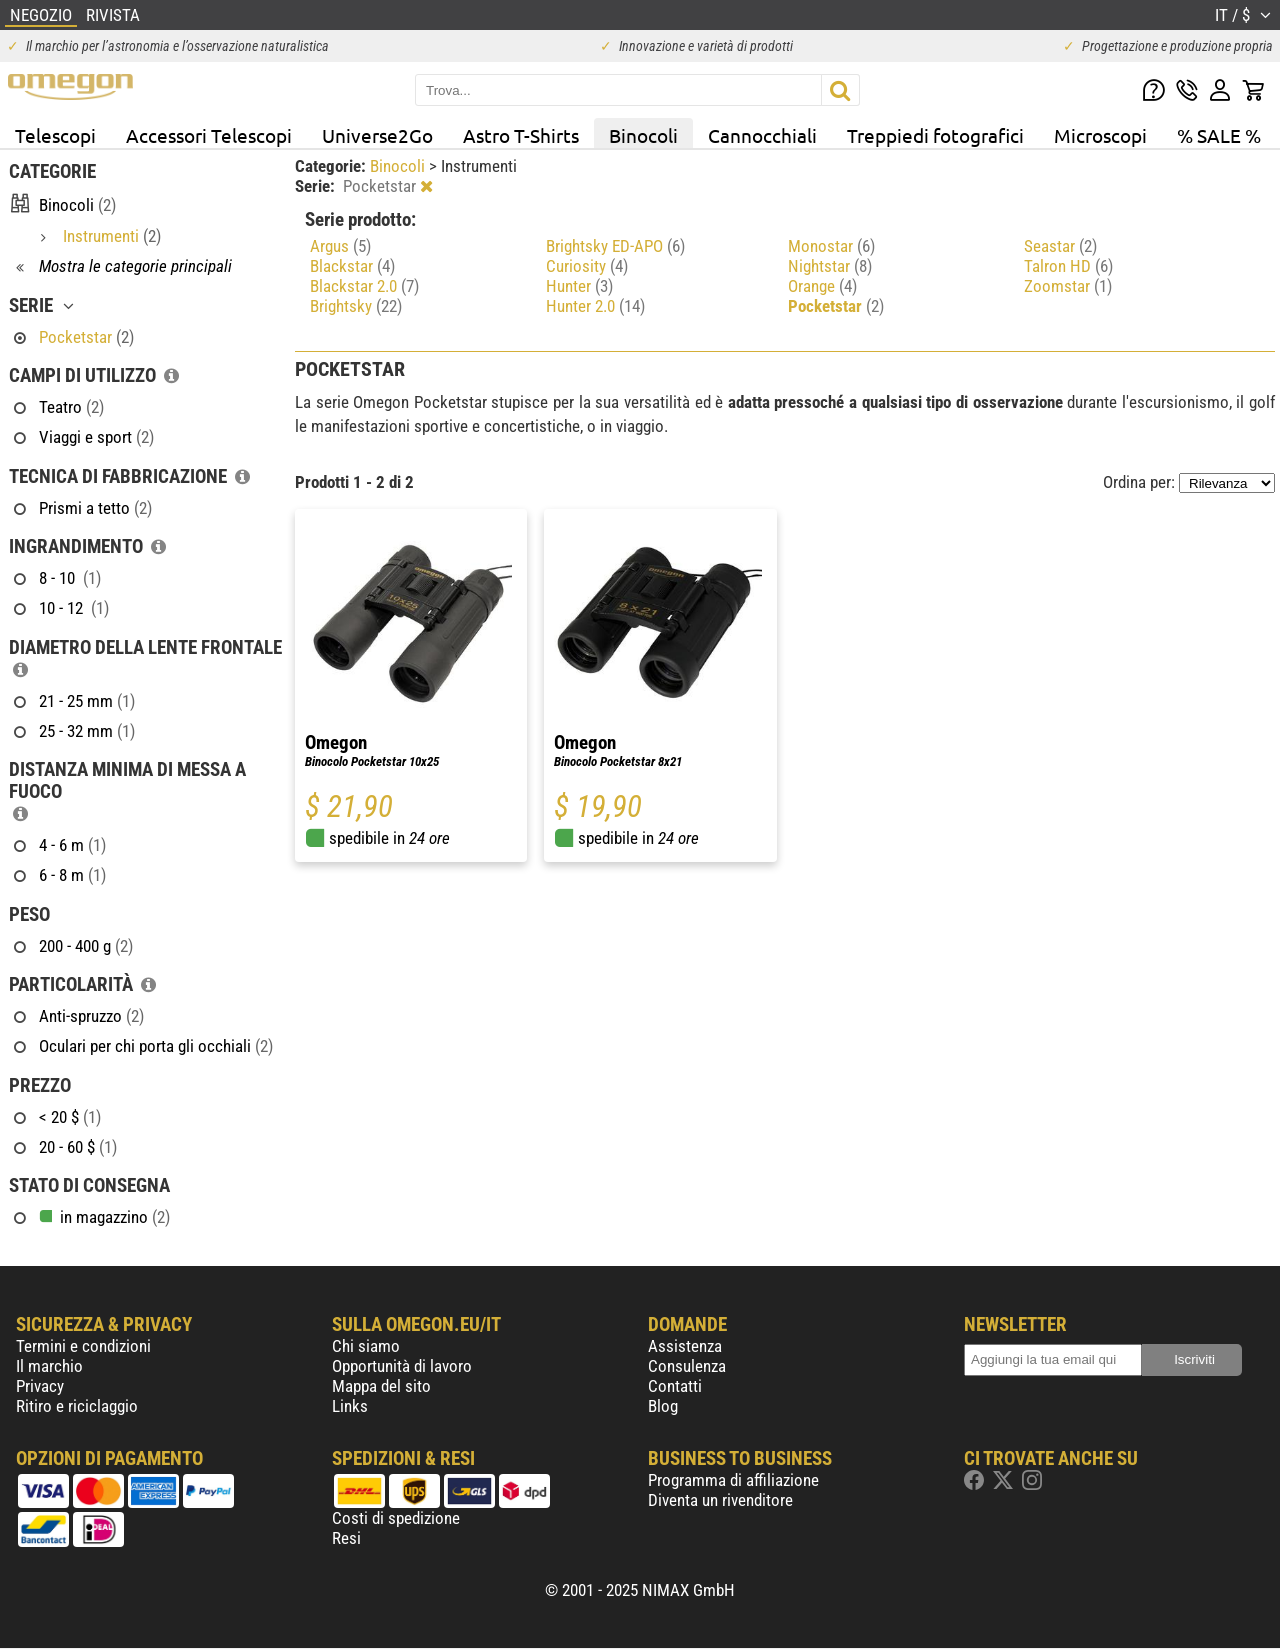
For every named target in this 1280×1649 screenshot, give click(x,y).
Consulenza (687, 1366)
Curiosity (587, 266)
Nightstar (830, 266)
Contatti (675, 1386)
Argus (340, 246)
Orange (822, 286)
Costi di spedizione (396, 1518)
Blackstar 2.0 (364, 286)
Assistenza (685, 1346)
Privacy (40, 1386)
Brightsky (356, 306)
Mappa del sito (381, 1386)
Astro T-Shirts (521, 135)
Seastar (1060, 246)
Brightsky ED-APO (615, 246)
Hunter (579, 286)
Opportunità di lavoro (402, 1366)
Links (350, 1406)
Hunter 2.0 (595, 306)
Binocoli (643, 135)
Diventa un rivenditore (720, 1500)
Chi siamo (366, 1346)
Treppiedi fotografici (935, 135)
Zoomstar (1068, 286)
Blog (663, 1406)
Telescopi (55, 135)
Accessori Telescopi (209, 135)
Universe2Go (377, 135)
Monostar (831, 246)
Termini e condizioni (83, 1346)
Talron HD (1068, 266)
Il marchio (49, 1366)
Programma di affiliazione (733, 1480)
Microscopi (1100, 135)
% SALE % (1219, 135)
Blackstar (352, 266)
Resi (346, 1538)
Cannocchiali (762, 135)
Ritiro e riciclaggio (77, 1406)
